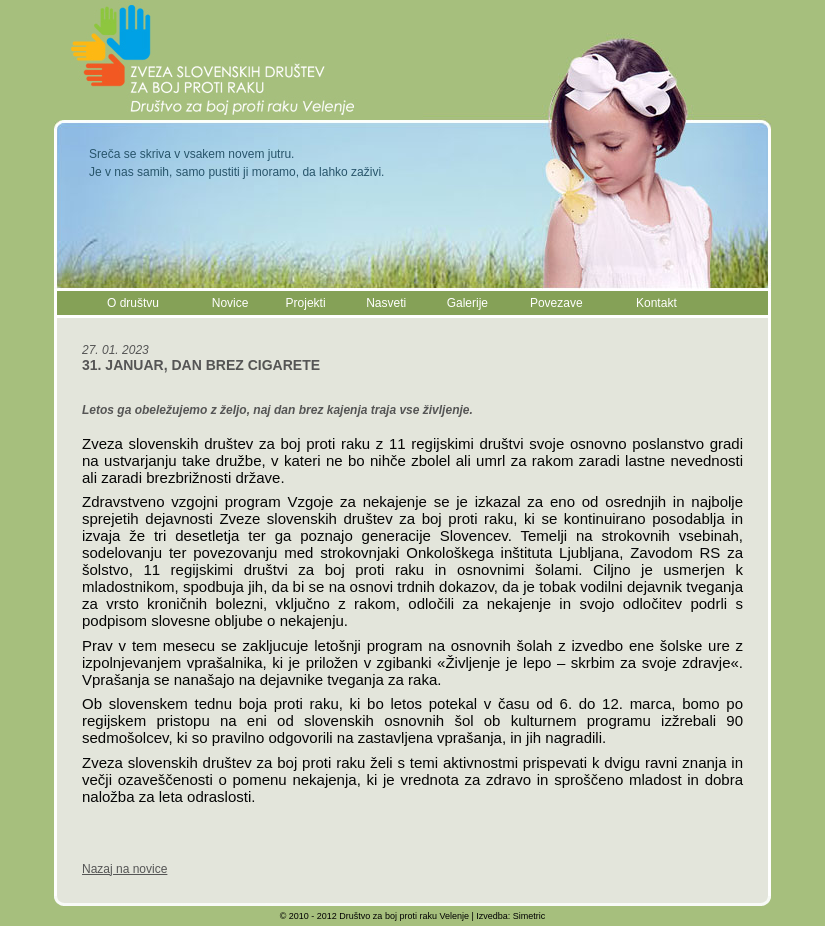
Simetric (529, 916)
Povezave (556, 303)
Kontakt (656, 303)
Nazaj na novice (124, 869)
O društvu (133, 303)
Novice (230, 303)
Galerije (467, 303)
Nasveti (386, 303)
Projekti (306, 303)
